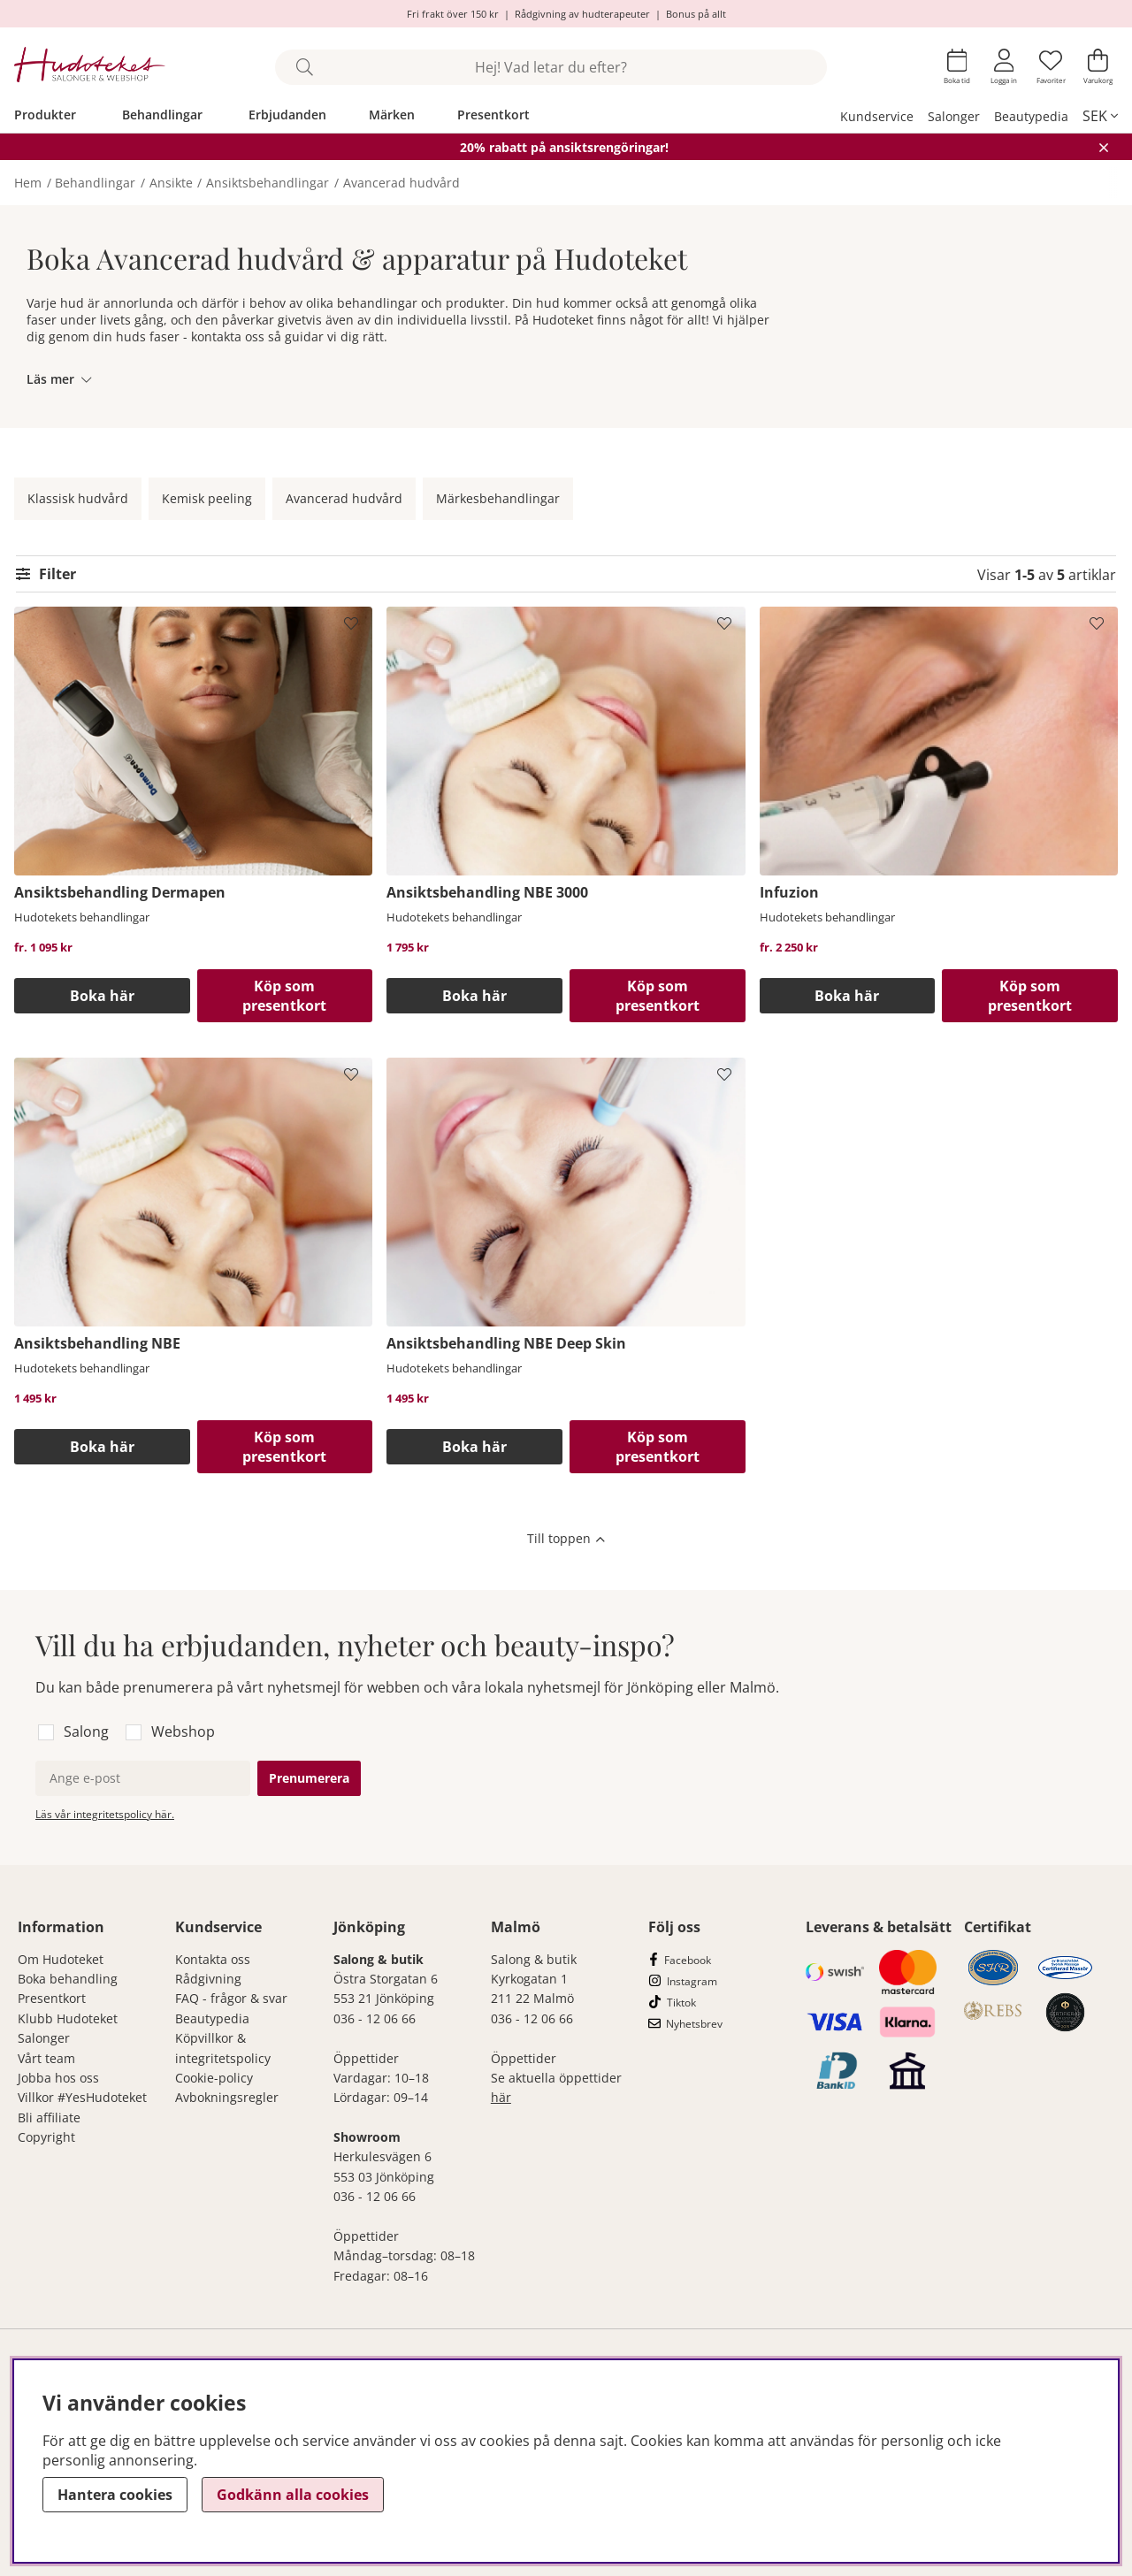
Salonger (954, 116)
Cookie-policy (214, 2077)
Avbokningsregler (227, 2097)
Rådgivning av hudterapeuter (582, 13)
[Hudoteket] (89, 67)
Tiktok (681, 2002)
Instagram (692, 1981)
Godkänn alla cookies (293, 2494)
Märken (392, 114)
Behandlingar (162, 114)
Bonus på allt (696, 13)
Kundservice (877, 116)
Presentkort (493, 114)
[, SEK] (1100, 116)
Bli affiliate (49, 2117)
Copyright (46, 2137)
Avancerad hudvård (401, 182)
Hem (28, 182)
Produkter (45, 114)
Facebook (687, 1960)
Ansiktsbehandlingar (267, 182)
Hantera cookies (114, 2494)
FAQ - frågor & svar (231, 1998)
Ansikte (171, 182)
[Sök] (551, 67)
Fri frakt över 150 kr (453, 13)
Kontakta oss (212, 1959)
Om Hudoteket (60, 1959)
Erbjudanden (287, 114)
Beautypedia (1031, 116)
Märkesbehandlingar (498, 498)
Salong (86, 1731)
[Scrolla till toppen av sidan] (566, 1540)
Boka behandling (68, 1978)
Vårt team (46, 2058)
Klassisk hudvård (77, 498)
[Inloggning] (1003, 67)
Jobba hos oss (58, 2077)
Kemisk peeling (207, 498)
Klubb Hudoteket (68, 2018)
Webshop (183, 1731)
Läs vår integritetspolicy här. (104, 1814)
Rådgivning (208, 1978)
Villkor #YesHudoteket (82, 2097)
